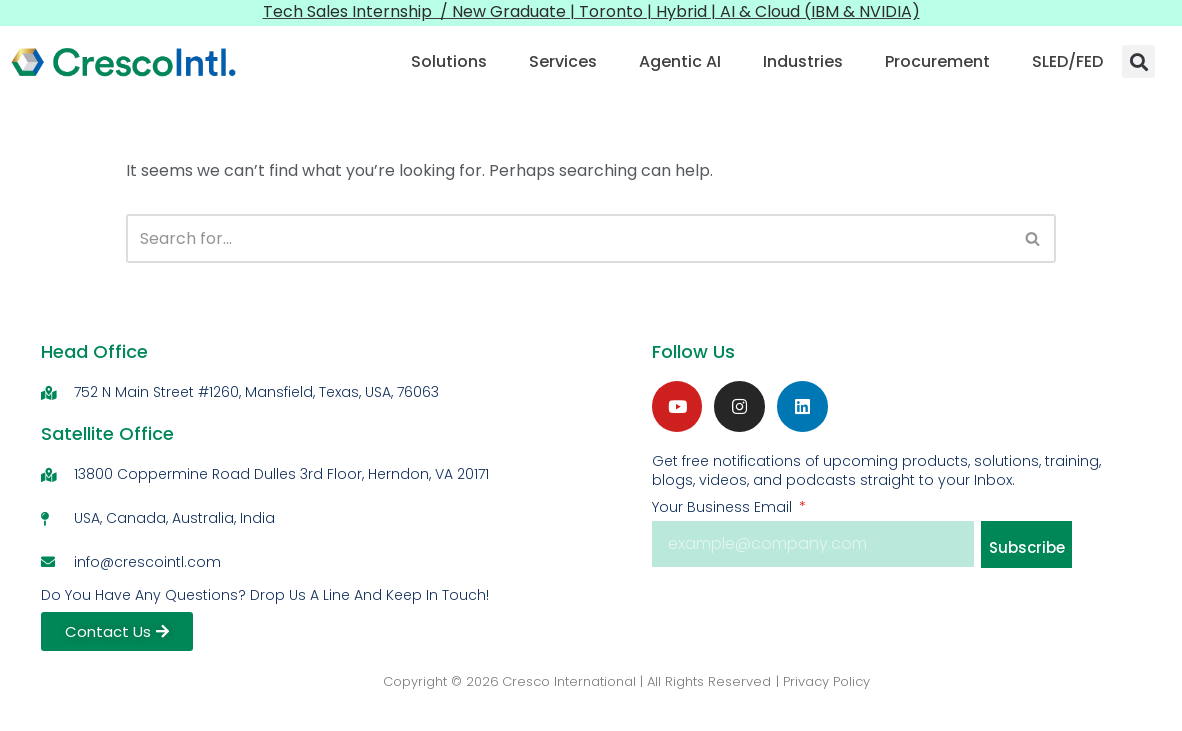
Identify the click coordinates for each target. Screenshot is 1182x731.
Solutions (449, 61)
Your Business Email (724, 507)
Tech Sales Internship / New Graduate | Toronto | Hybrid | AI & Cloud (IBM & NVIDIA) (591, 11)
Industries (803, 61)
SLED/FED (1067, 61)
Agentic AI (680, 61)
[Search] (568, 238)
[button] (1138, 61)
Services (563, 61)
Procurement (937, 61)
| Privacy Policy (823, 681)
